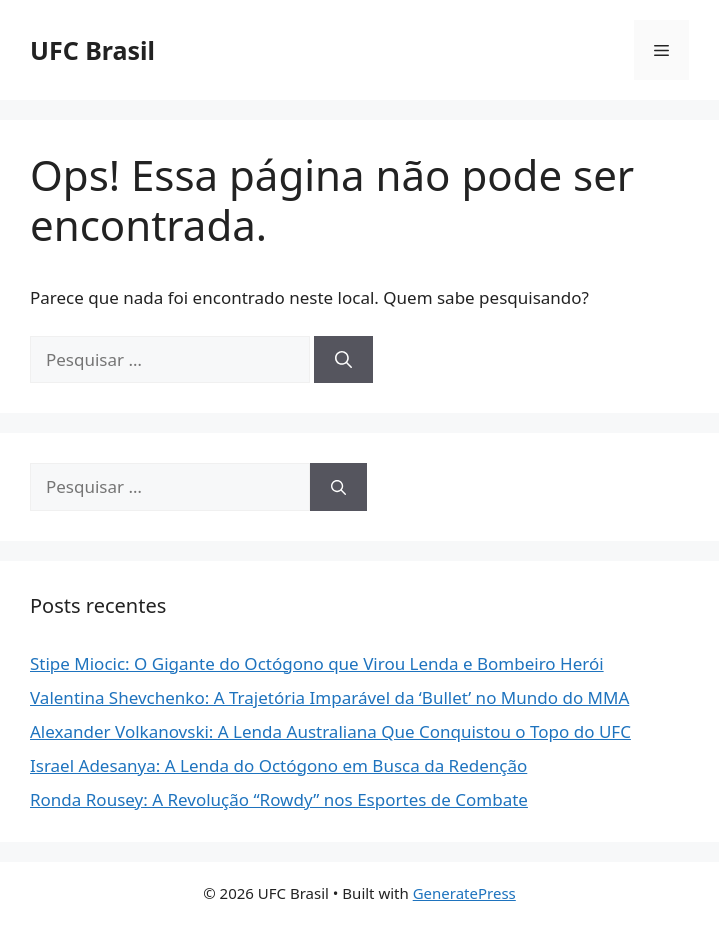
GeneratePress (464, 893)
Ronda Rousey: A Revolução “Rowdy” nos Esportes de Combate (279, 799)
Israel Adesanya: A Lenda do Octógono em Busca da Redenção (278, 765)
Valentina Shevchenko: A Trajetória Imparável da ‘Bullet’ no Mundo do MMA (329, 697)
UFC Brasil (92, 50)
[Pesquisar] (343, 360)
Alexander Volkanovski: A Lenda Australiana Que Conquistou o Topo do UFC (330, 731)
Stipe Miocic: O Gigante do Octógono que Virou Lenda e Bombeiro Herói (317, 663)
